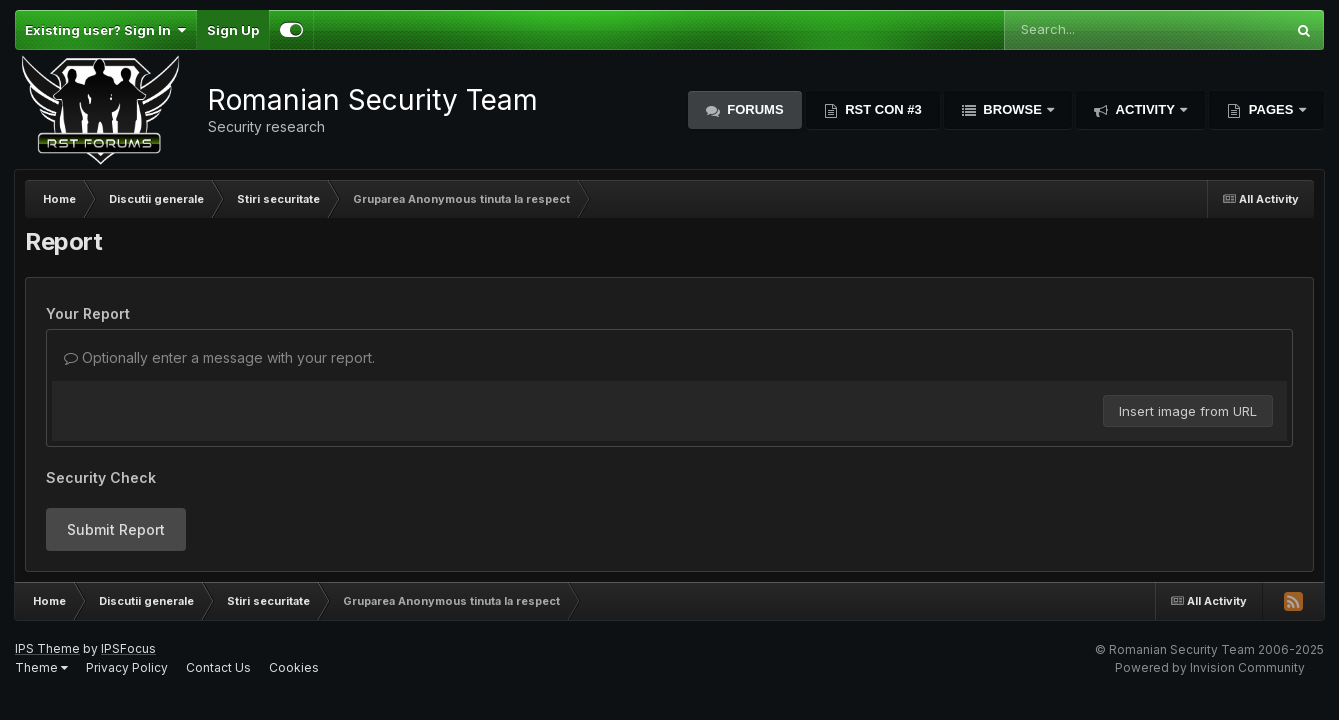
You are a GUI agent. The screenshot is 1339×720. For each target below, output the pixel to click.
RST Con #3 (882, 109)
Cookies (294, 667)
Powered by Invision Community (1210, 667)
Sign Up (233, 30)
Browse (1013, 109)
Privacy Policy (127, 667)
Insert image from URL (1188, 411)
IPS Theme (47, 648)
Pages (1271, 109)
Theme (41, 667)
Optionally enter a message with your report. (219, 357)
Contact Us (218, 667)
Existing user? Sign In (105, 30)
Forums (754, 109)
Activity (1145, 109)
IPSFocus (128, 648)
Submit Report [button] (116, 529)
